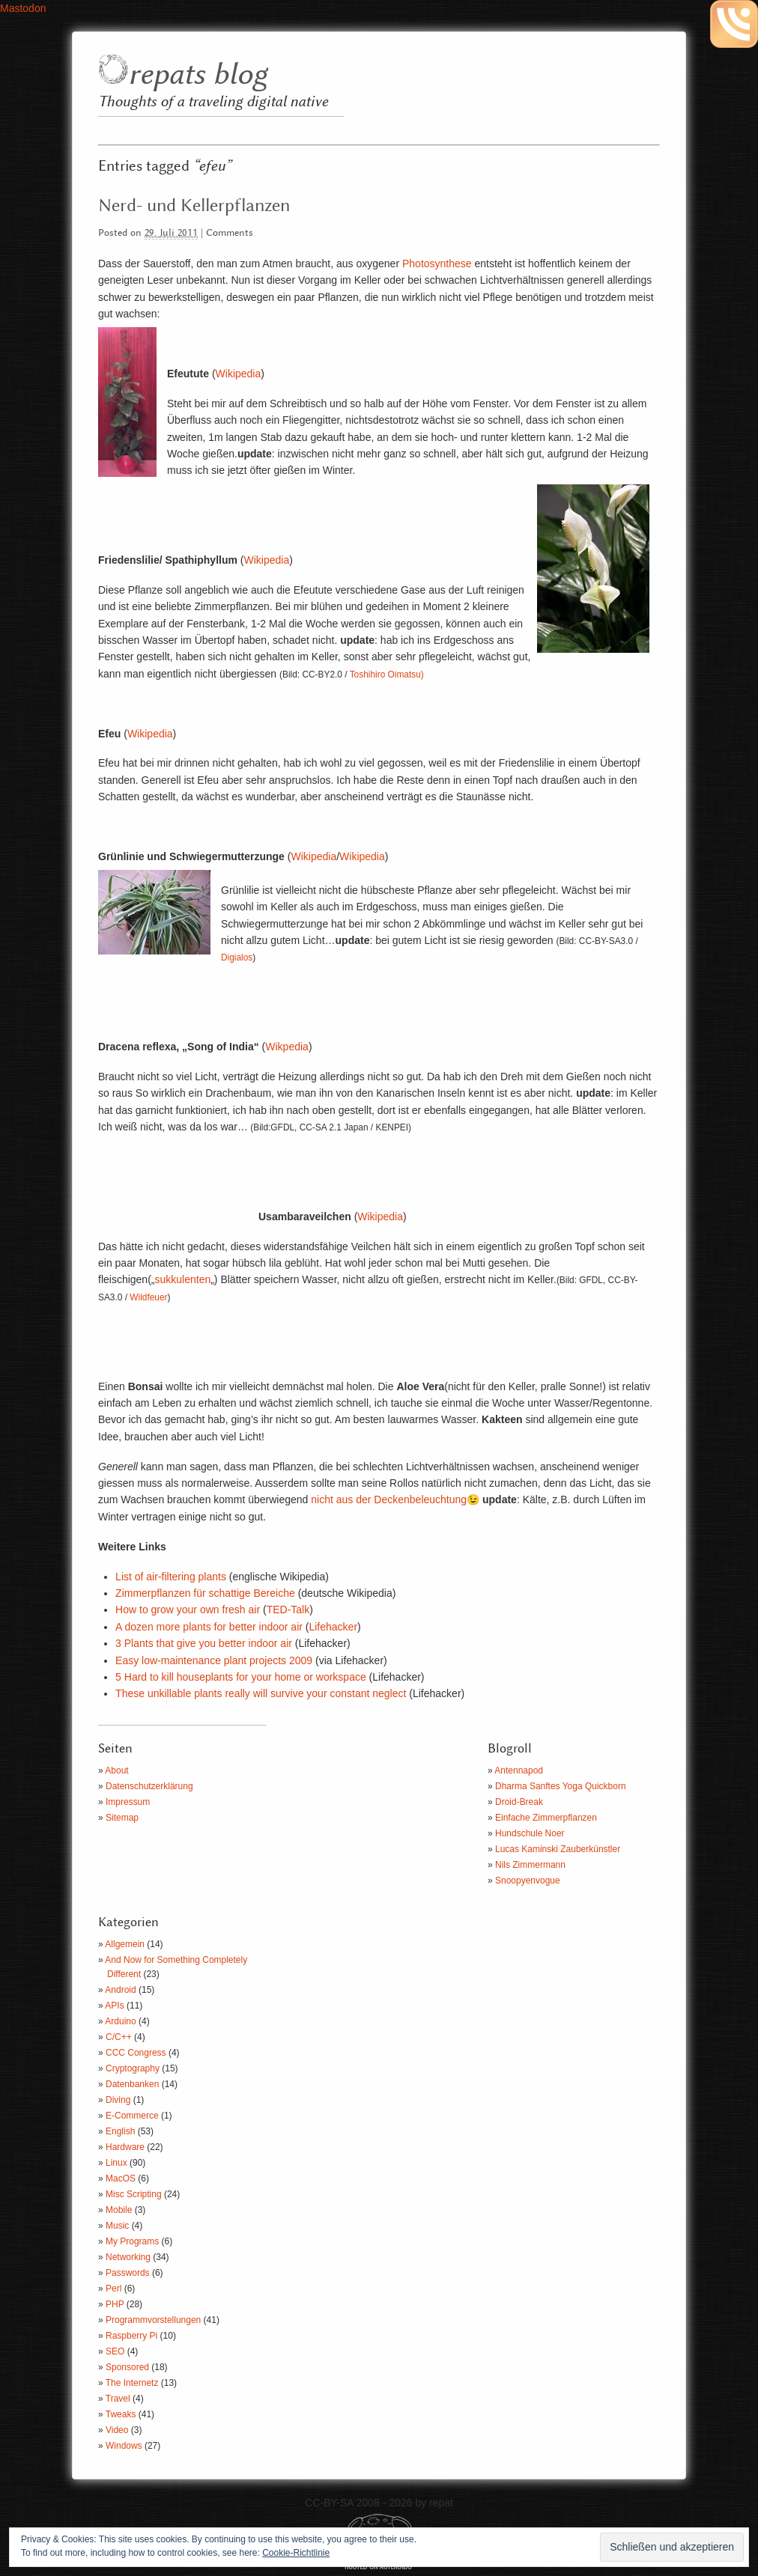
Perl (113, 2288)
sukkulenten (182, 1279)
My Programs (132, 2241)
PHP (115, 2304)
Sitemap (122, 1817)
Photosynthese (437, 264)
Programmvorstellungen (153, 2320)
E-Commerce (132, 2115)
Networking (128, 2257)
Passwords (128, 2273)
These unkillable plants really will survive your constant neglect (260, 1693)
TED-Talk (288, 1610)
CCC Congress (136, 2052)
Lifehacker (333, 1627)
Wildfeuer (148, 1297)
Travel (118, 2398)
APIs (114, 2005)
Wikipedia (238, 374)
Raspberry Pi (131, 2335)
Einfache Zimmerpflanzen (546, 1817)
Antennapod (518, 1770)
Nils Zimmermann (530, 1865)
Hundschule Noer (530, 1833)
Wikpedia (287, 1047)
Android (120, 1990)
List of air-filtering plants (170, 1577)
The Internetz (132, 2383)
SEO (115, 2351)
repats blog (197, 75)
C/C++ (119, 2037)
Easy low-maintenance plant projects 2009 (213, 1660)
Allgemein (125, 1944)
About (116, 1770)
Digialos (236, 957)
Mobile (119, 2210)
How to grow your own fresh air (187, 1610)
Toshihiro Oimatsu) (387, 674)
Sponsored (127, 2367)
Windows (124, 2445)
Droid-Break (519, 1802)
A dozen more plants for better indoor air (210, 1627)
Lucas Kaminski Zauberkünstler (557, 1849)
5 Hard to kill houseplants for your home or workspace (240, 1677)
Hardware (125, 2147)
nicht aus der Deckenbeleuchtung (389, 1499)
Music (117, 2225)
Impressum (128, 1802)
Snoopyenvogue (527, 1880)
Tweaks (121, 2414)
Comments (229, 233)
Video (117, 2430)
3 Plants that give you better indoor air (203, 1643)
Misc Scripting (134, 2194)
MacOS (121, 2178)
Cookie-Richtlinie (296, 2553)
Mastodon (23, 8)
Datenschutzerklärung (149, 1786)
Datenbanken (132, 2084)
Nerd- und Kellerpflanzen (194, 206)
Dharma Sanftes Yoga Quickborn (560, 1786)
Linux (116, 2163)
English (120, 2131)
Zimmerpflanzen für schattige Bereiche (205, 1593)
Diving (118, 2100)
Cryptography (133, 2068)
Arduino (120, 2021)
